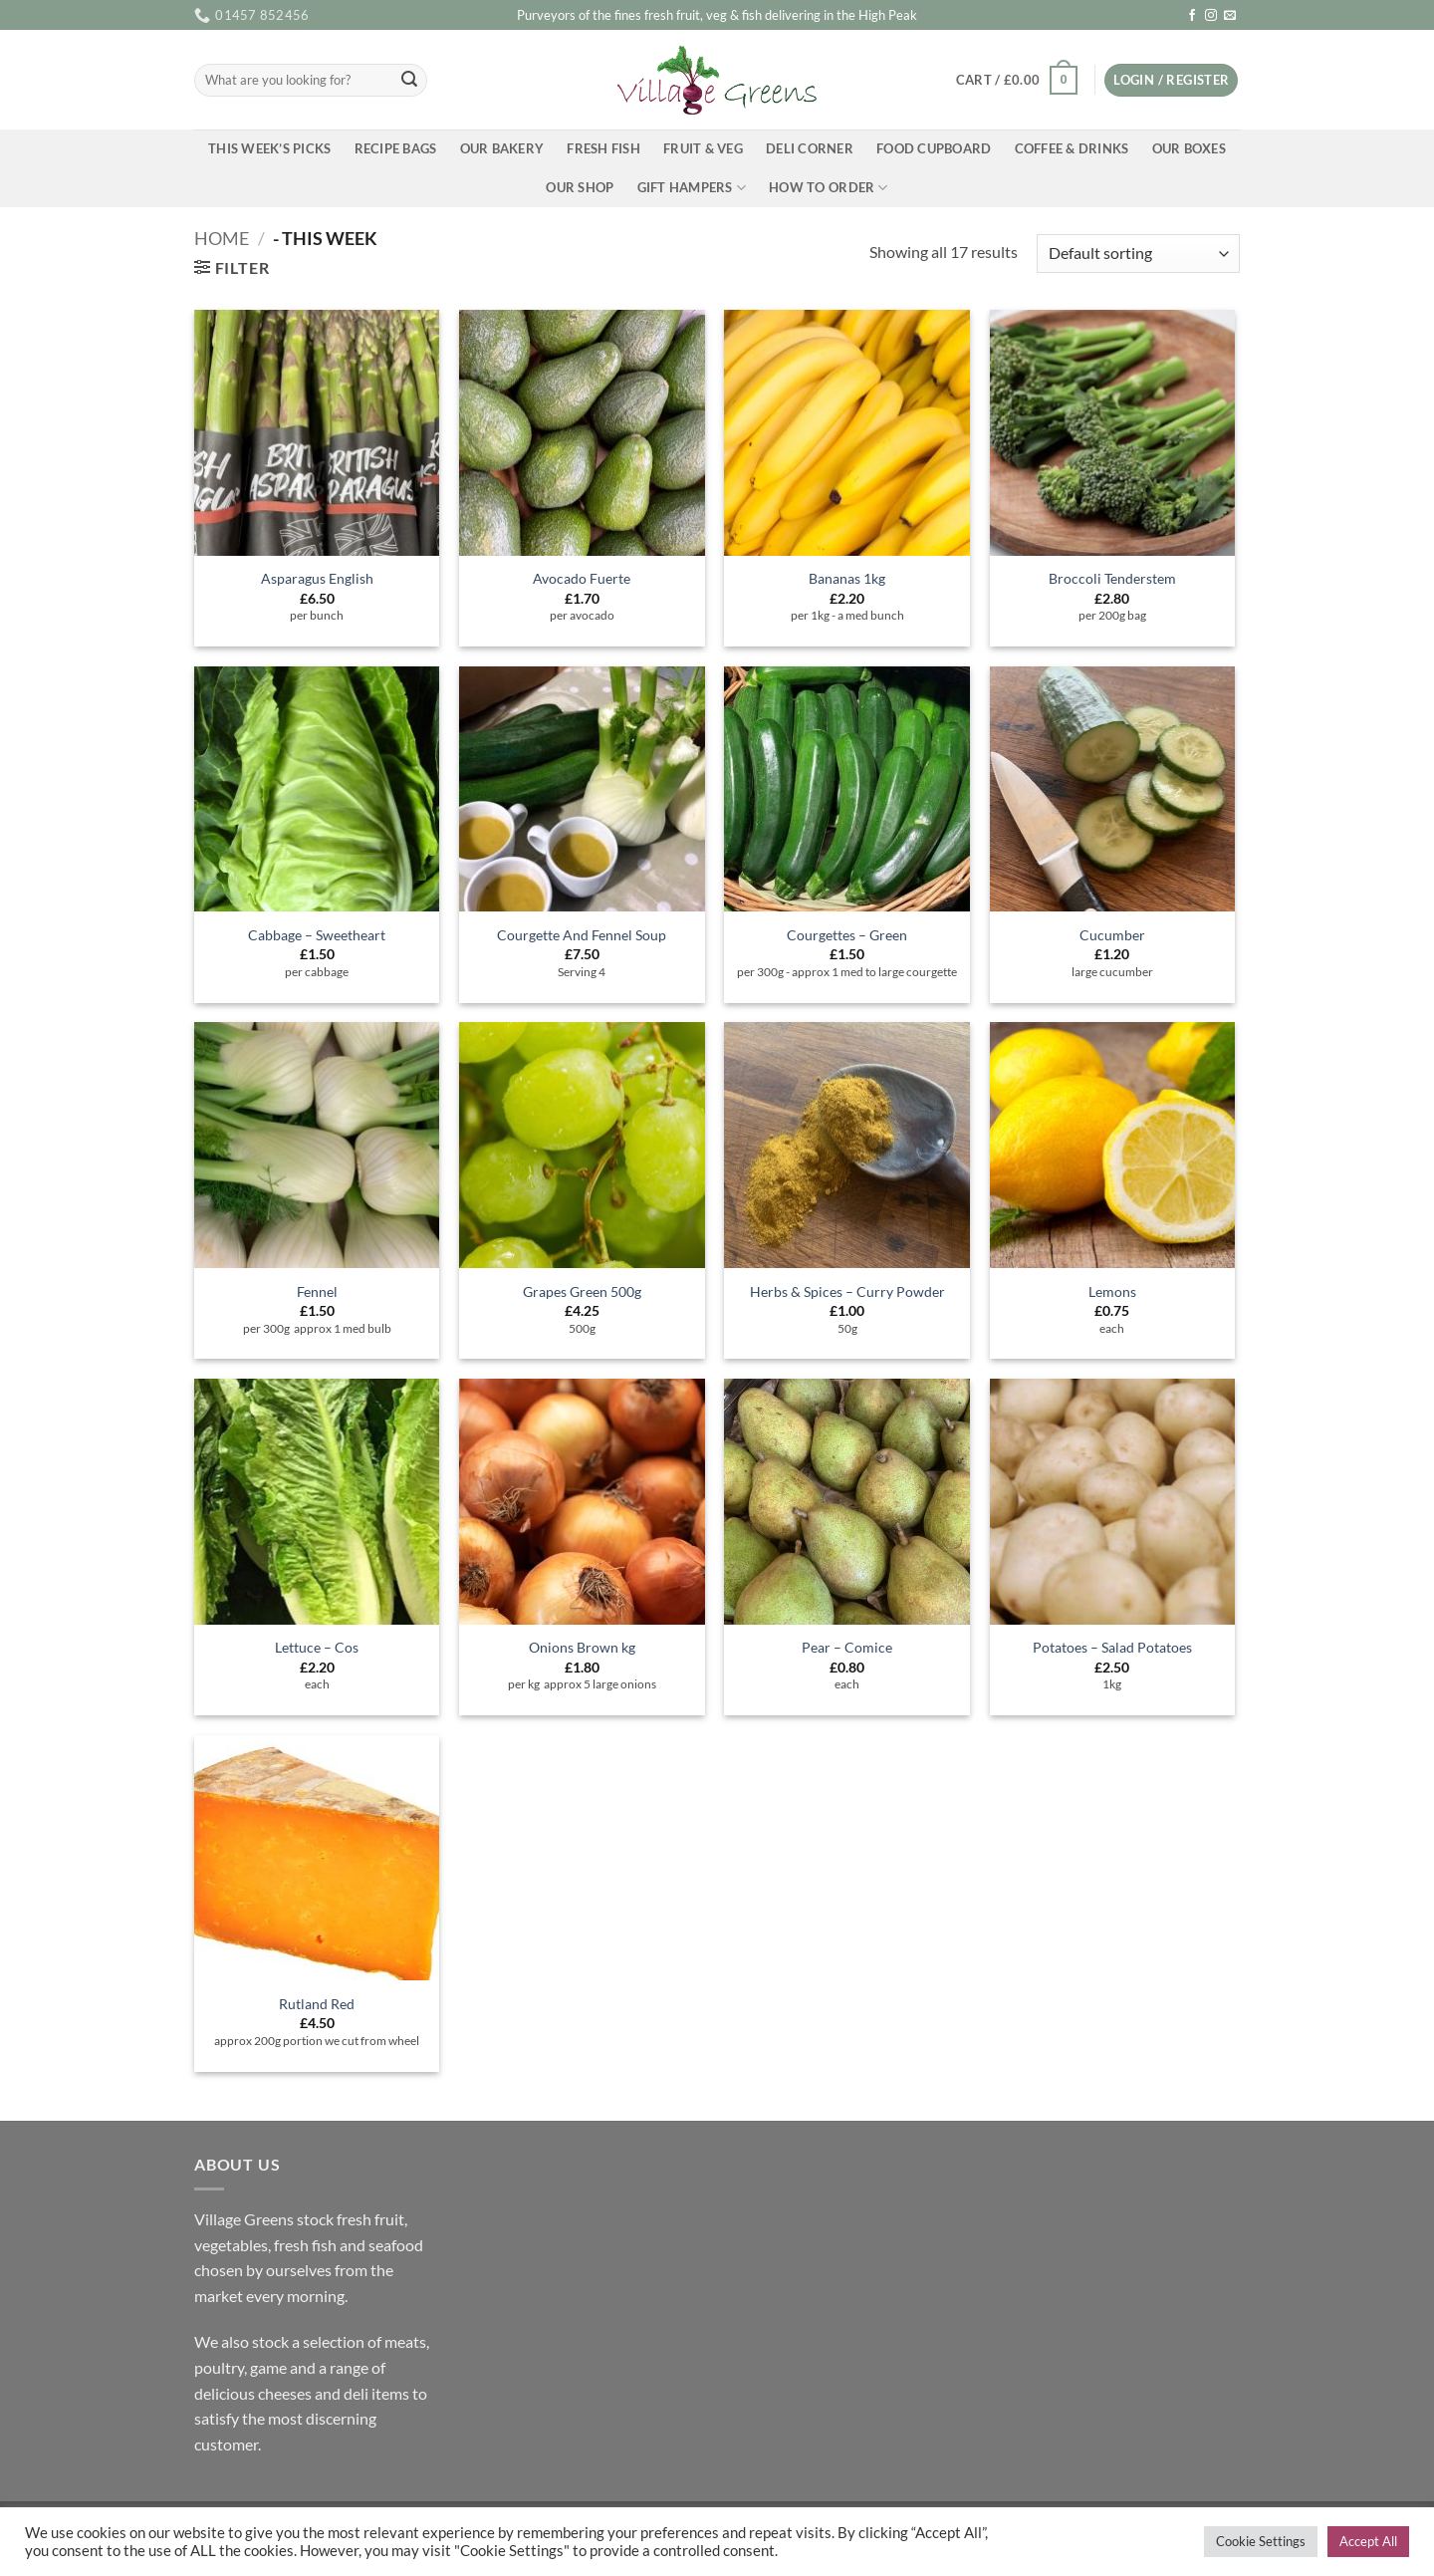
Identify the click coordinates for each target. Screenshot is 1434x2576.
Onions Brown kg (582, 1647)
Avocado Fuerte (581, 578)
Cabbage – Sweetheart (316, 934)
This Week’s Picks (269, 148)
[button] (1016, 81)
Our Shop (579, 187)
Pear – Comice (847, 1647)
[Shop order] (1138, 253)
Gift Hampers (692, 187)
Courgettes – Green (847, 934)
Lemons (1112, 1291)
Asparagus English (317, 578)
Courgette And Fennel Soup (581, 934)
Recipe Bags (396, 148)
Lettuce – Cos (316, 1647)
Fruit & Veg (703, 148)
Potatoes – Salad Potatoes (1112, 1647)
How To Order (828, 187)
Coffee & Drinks (1072, 148)
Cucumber (1112, 934)
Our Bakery (502, 148)
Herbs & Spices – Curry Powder (847, 1291)
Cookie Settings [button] (1261, 2541)
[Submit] (409, 81)
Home (221, 238)
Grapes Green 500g (582, 1291)
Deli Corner (809, 148)
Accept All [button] (1368, 2541)
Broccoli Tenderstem (1112, 578)
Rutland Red (317, 2003)
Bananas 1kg (847, 578)
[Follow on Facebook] (1192, 16)
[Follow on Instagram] (1211, 16)
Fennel (317, 1291)
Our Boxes (1189, 148)
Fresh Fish (603, 148)
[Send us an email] (1230, 16)
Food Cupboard (933, 148)
